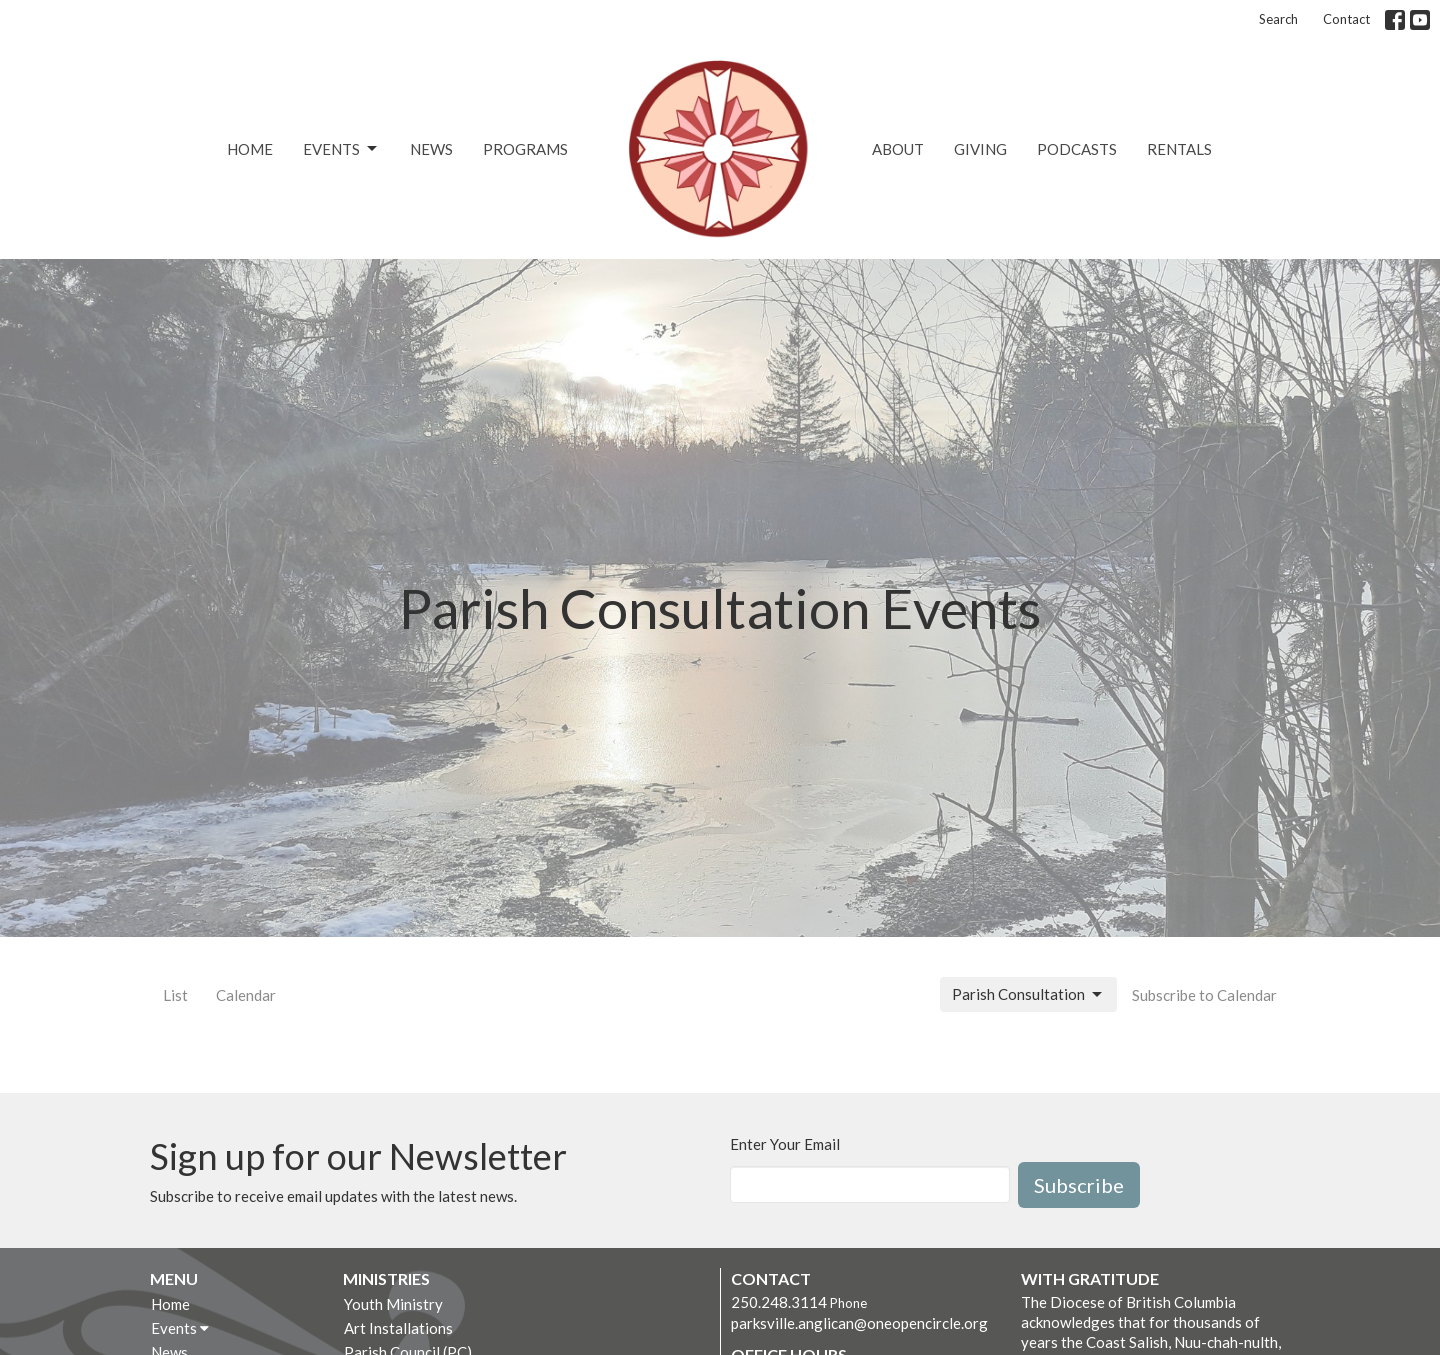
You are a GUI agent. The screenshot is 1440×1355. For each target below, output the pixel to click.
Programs (525, 149)
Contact (1346, 19)
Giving (980, 149)
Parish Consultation (1028, 995)
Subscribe (1079, 1185)
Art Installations (398, 1328)
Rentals (1179, 149)
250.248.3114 (779, 1302)
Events (341, 149)
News (431, 149)
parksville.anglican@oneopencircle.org (859, 1323)
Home (250, 149)
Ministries (386, 1278)
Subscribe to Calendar (1204, 995)
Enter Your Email (785, 1144)
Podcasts (1077, 149)
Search (1278, 19)
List (175, 995)
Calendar (246, 995)
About (898, 149)
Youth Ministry (393, 1304)
